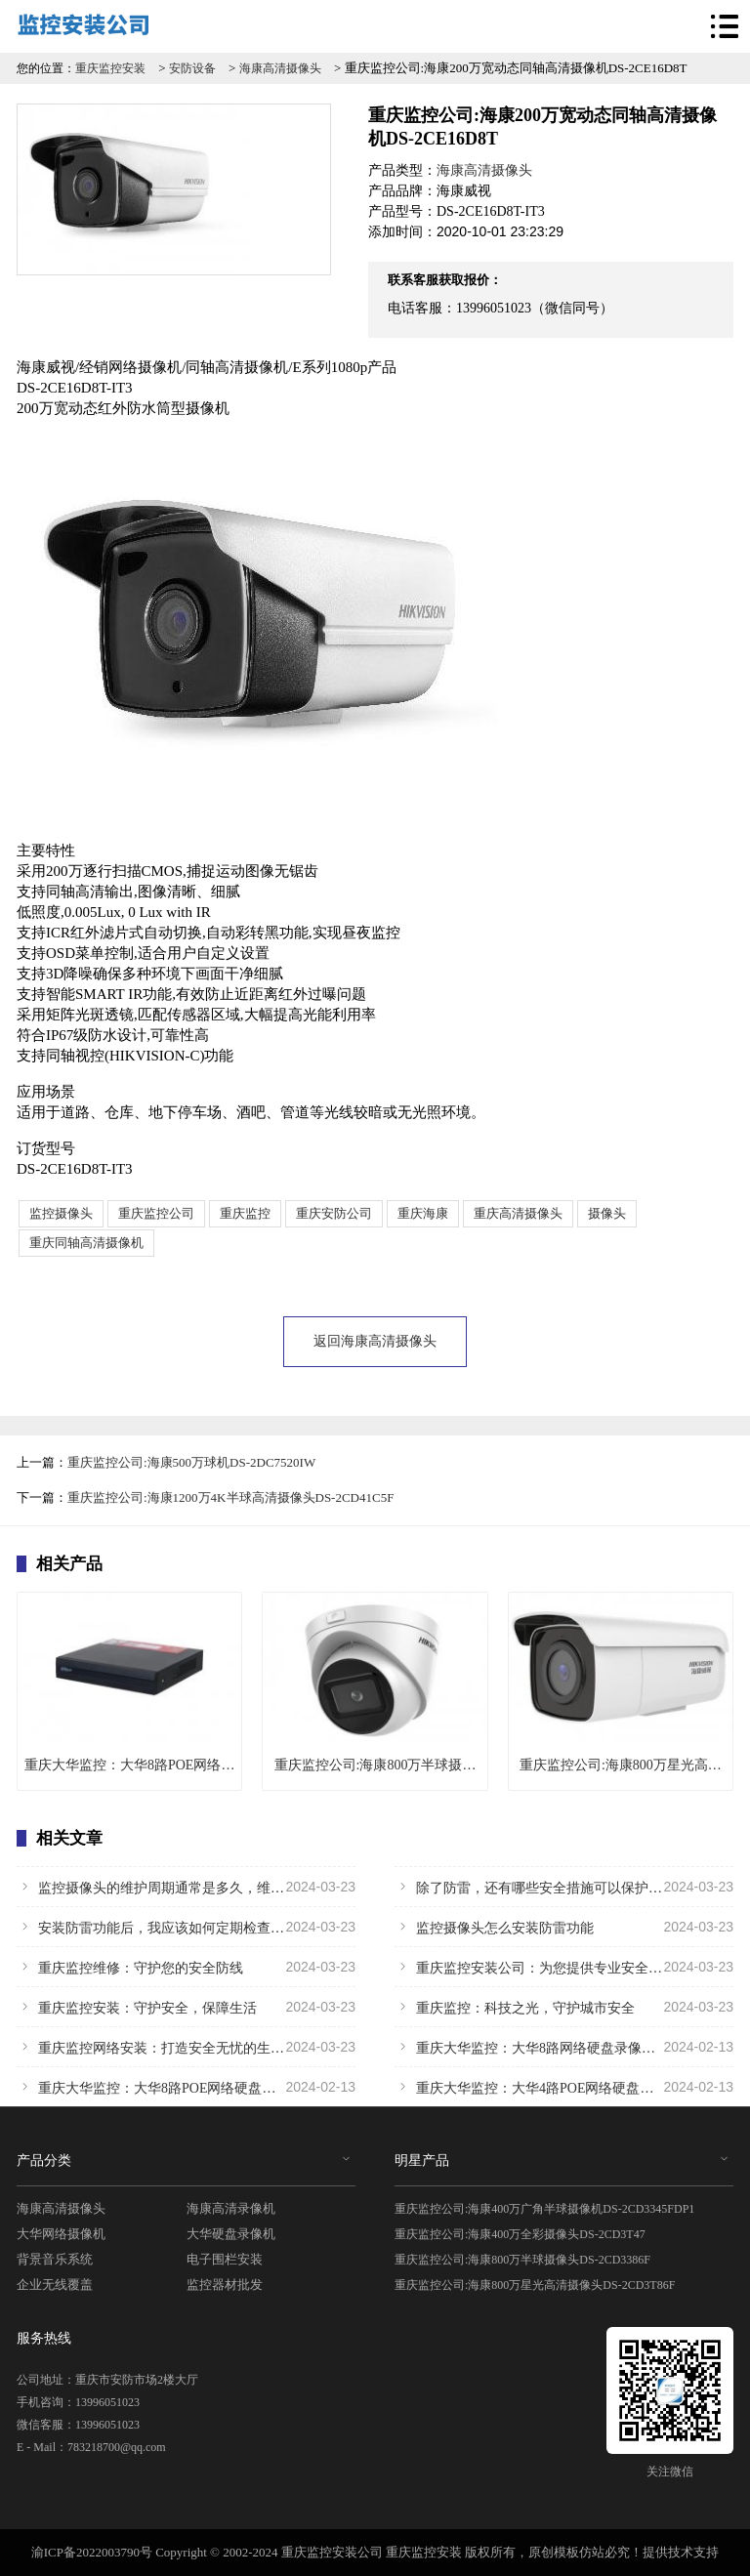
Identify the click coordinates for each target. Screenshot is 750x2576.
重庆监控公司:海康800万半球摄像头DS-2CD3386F (522, 2259)
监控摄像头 (61, 1213)
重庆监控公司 (156, 1213)
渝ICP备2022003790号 (91, 2552)
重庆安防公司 (334, 1213)
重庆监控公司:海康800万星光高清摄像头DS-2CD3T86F (535, 2285)
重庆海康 (422, 1213)
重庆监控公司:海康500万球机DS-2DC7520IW (191, 1462)
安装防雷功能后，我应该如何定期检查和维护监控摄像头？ (186, 1926)
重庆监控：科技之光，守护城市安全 (564, 2006)
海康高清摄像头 (280, 68)
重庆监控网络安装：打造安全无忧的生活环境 (186, 2046)
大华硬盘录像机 (231, 2233)
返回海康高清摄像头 (375, 1341)
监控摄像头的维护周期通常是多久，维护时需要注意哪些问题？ (186, 1886)
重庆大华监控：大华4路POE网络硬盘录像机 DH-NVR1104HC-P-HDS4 (564, 2086)
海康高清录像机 (231, 2208)
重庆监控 (245, 1213)
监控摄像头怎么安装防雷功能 (564, 1926)
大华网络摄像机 (61, 2233)
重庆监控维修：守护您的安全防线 (186, 1966)
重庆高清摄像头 (518, 1213)
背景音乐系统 (55, 2259)
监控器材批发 (225, 2284)
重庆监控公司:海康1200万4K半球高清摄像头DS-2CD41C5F (230, 1497)
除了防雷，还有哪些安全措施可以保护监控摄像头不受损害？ (564, 1886)
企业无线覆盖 (55, 2284)
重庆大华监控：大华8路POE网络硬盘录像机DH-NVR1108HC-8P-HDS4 (186, 2086)
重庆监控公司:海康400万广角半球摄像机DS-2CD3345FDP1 (544, 2209)
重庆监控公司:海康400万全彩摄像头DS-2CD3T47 (520, 2234)
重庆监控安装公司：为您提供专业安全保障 (564, 1966)
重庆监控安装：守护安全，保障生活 (186, 2006)
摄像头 (607, 1213)
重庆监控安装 (110, 68)
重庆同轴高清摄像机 (86, 1242)
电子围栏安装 (225, 2259)
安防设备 (192, 68)
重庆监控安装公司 (332, 2552)
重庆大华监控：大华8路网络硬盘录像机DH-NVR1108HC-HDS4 (564, 2046)
